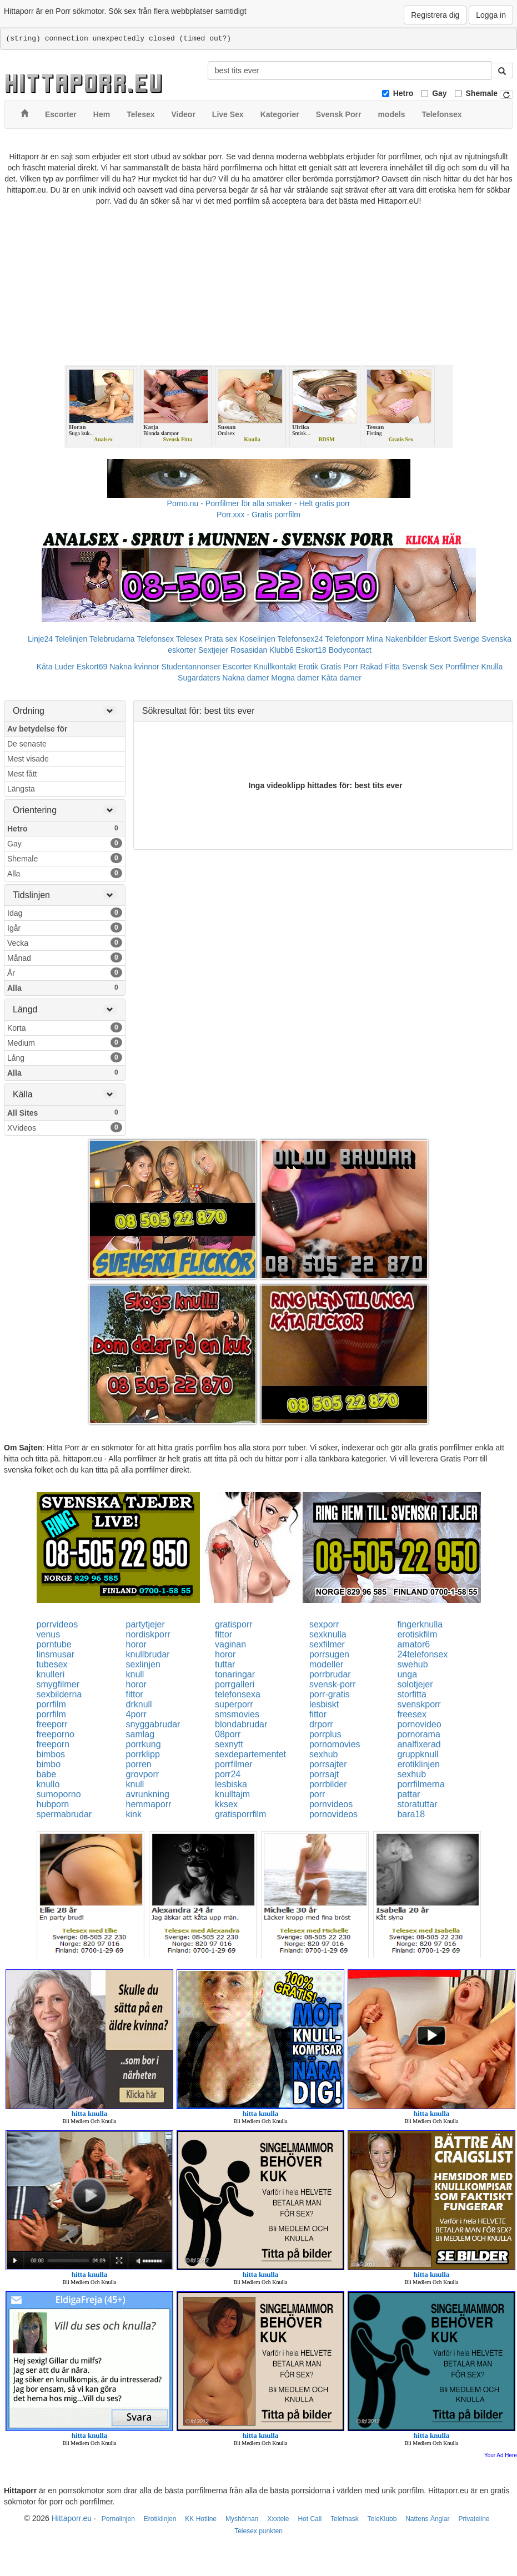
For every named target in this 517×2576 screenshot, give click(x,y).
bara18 (411, 1814)
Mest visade (28, 758)
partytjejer (145, 1624)
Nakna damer (245, 677)
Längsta (21, 788)
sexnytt (229, 1744)
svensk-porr (332, 1684)
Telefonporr (344, 638)
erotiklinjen (418, 1764)
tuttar (225, 1664)
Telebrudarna (112, 638)
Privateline (473, 2519)
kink (134, 1814)
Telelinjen (71, 638)
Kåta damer (342, 677)
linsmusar (55, 1654)
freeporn (53, 1744)
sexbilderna (59, 1694)
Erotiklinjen (160, 2519)
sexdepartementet (250, 1754)
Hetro (403, 93)
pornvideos (331, 1804)
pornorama (418, 1734)
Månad (64, 957)
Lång (64, 1057)
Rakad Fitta (380, 666)
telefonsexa (237, 1694)
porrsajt (324, 1774)
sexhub (323, 1754)
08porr (227, 1734)
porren (139, 1764)
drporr (321, 1724)
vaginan (230, 1644)
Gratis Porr (339, 666)
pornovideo (419, 1724)
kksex (226, 1804)
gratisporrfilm (240, 1814)
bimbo (49, 1764)
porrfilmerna (420, 1784)
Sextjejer (213, 650)
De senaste (27, 743)
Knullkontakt (275, 666)
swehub (412, 1664)
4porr (136, 1714)
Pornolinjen (118, 2519)
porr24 (227, 1774)
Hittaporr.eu (72, 2518)
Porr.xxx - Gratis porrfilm (258, 514)
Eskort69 (92, 666)
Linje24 (40, 638)
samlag (140, 1734)
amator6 (413, 1644)
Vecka (64, 942)
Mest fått (22, 773)
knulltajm (232, 1794)
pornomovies (334, 1744)
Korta (64, 1027)
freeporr (52, 1724)
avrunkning (147, 1794)
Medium (64, 1042)
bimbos (51, 1754)
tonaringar (235, 1674)
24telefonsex (422, 1654)
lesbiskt (324, 1704)
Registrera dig (435, 15)
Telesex (189, 638)
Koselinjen (257, 638)
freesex (411, 1714)
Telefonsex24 (300, 638)
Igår (64, 927)
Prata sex (220, 638)
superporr (234, 1704)
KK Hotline (201, 2519)
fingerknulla (420, 1624)
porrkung (143, 1744)
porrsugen (329, 1654)
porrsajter (328, 1764)
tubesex (52, 1664)
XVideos (64, 1127)
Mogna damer (295, 677)
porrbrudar (330, 1674)
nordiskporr (148, 1634)
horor (136, 1644)
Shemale (482, 93)
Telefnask (344, 2519)
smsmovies (237, 1714)
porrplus (325, 1734)
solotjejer (415, 1684)
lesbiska (231, 1784)
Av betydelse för (37, 728)
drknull (139, 1704)
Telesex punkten (258, 2531)
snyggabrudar (153, 1724)
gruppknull (417, 1754)
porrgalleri (234, 1684)
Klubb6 (281, 650)
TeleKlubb (382, 2519)
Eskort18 (311, 650)
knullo (48, 1784)
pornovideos (333, 1814)
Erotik (308, 666)
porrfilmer (234, 1764)
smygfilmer (58, 1684)
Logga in (491, 15)
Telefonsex (155, 638)
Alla (64, 873)
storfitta (411, 1694)
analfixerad (418, 1744)
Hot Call (310, 2519)
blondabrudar (241, 1724)
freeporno (56, 1734)
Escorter (237, 666)
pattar (408, 1794)
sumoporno (59, 1794)
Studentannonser (191, 666)
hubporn (53, 1804)
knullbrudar (148, 1654)
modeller (326, 1664)
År (64, 972)
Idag (64, 913)
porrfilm (51, 1704)
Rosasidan (248, 650)
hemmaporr (149, 1804)
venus (49, 1634)
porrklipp (143, 1754)
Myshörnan (241, 2519)
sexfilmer (327, 1644)
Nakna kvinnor (134, 666)
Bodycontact (350, 650)
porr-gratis (329, 1694)
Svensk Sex (422, 666)
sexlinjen (143, 1664)
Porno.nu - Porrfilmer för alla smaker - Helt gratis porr (258, 503)
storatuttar (417, 1804)
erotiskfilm (417, 1634)
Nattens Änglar (427, 2519)
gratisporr (234, 1624)
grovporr (142, 1774)
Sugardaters (199, 677)
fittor (223, 1634)
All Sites (64, 1112)
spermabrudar (64, 1814)
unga (407, 1674)
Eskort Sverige (454, 638)
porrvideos (57, 1624)
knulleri (51, 1674)
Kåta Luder (56, 666)
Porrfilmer (462, 666)
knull (135, 1674)
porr (317, 1794)
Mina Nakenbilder (397, 638)
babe (47, 1774)
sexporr (324, 1624)
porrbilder (328, 1784)
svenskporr (418, 1704)
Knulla (492, 666)
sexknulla (328, 1634)
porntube (54, 1644)
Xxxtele (278, 2519)
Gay (439, 93)
